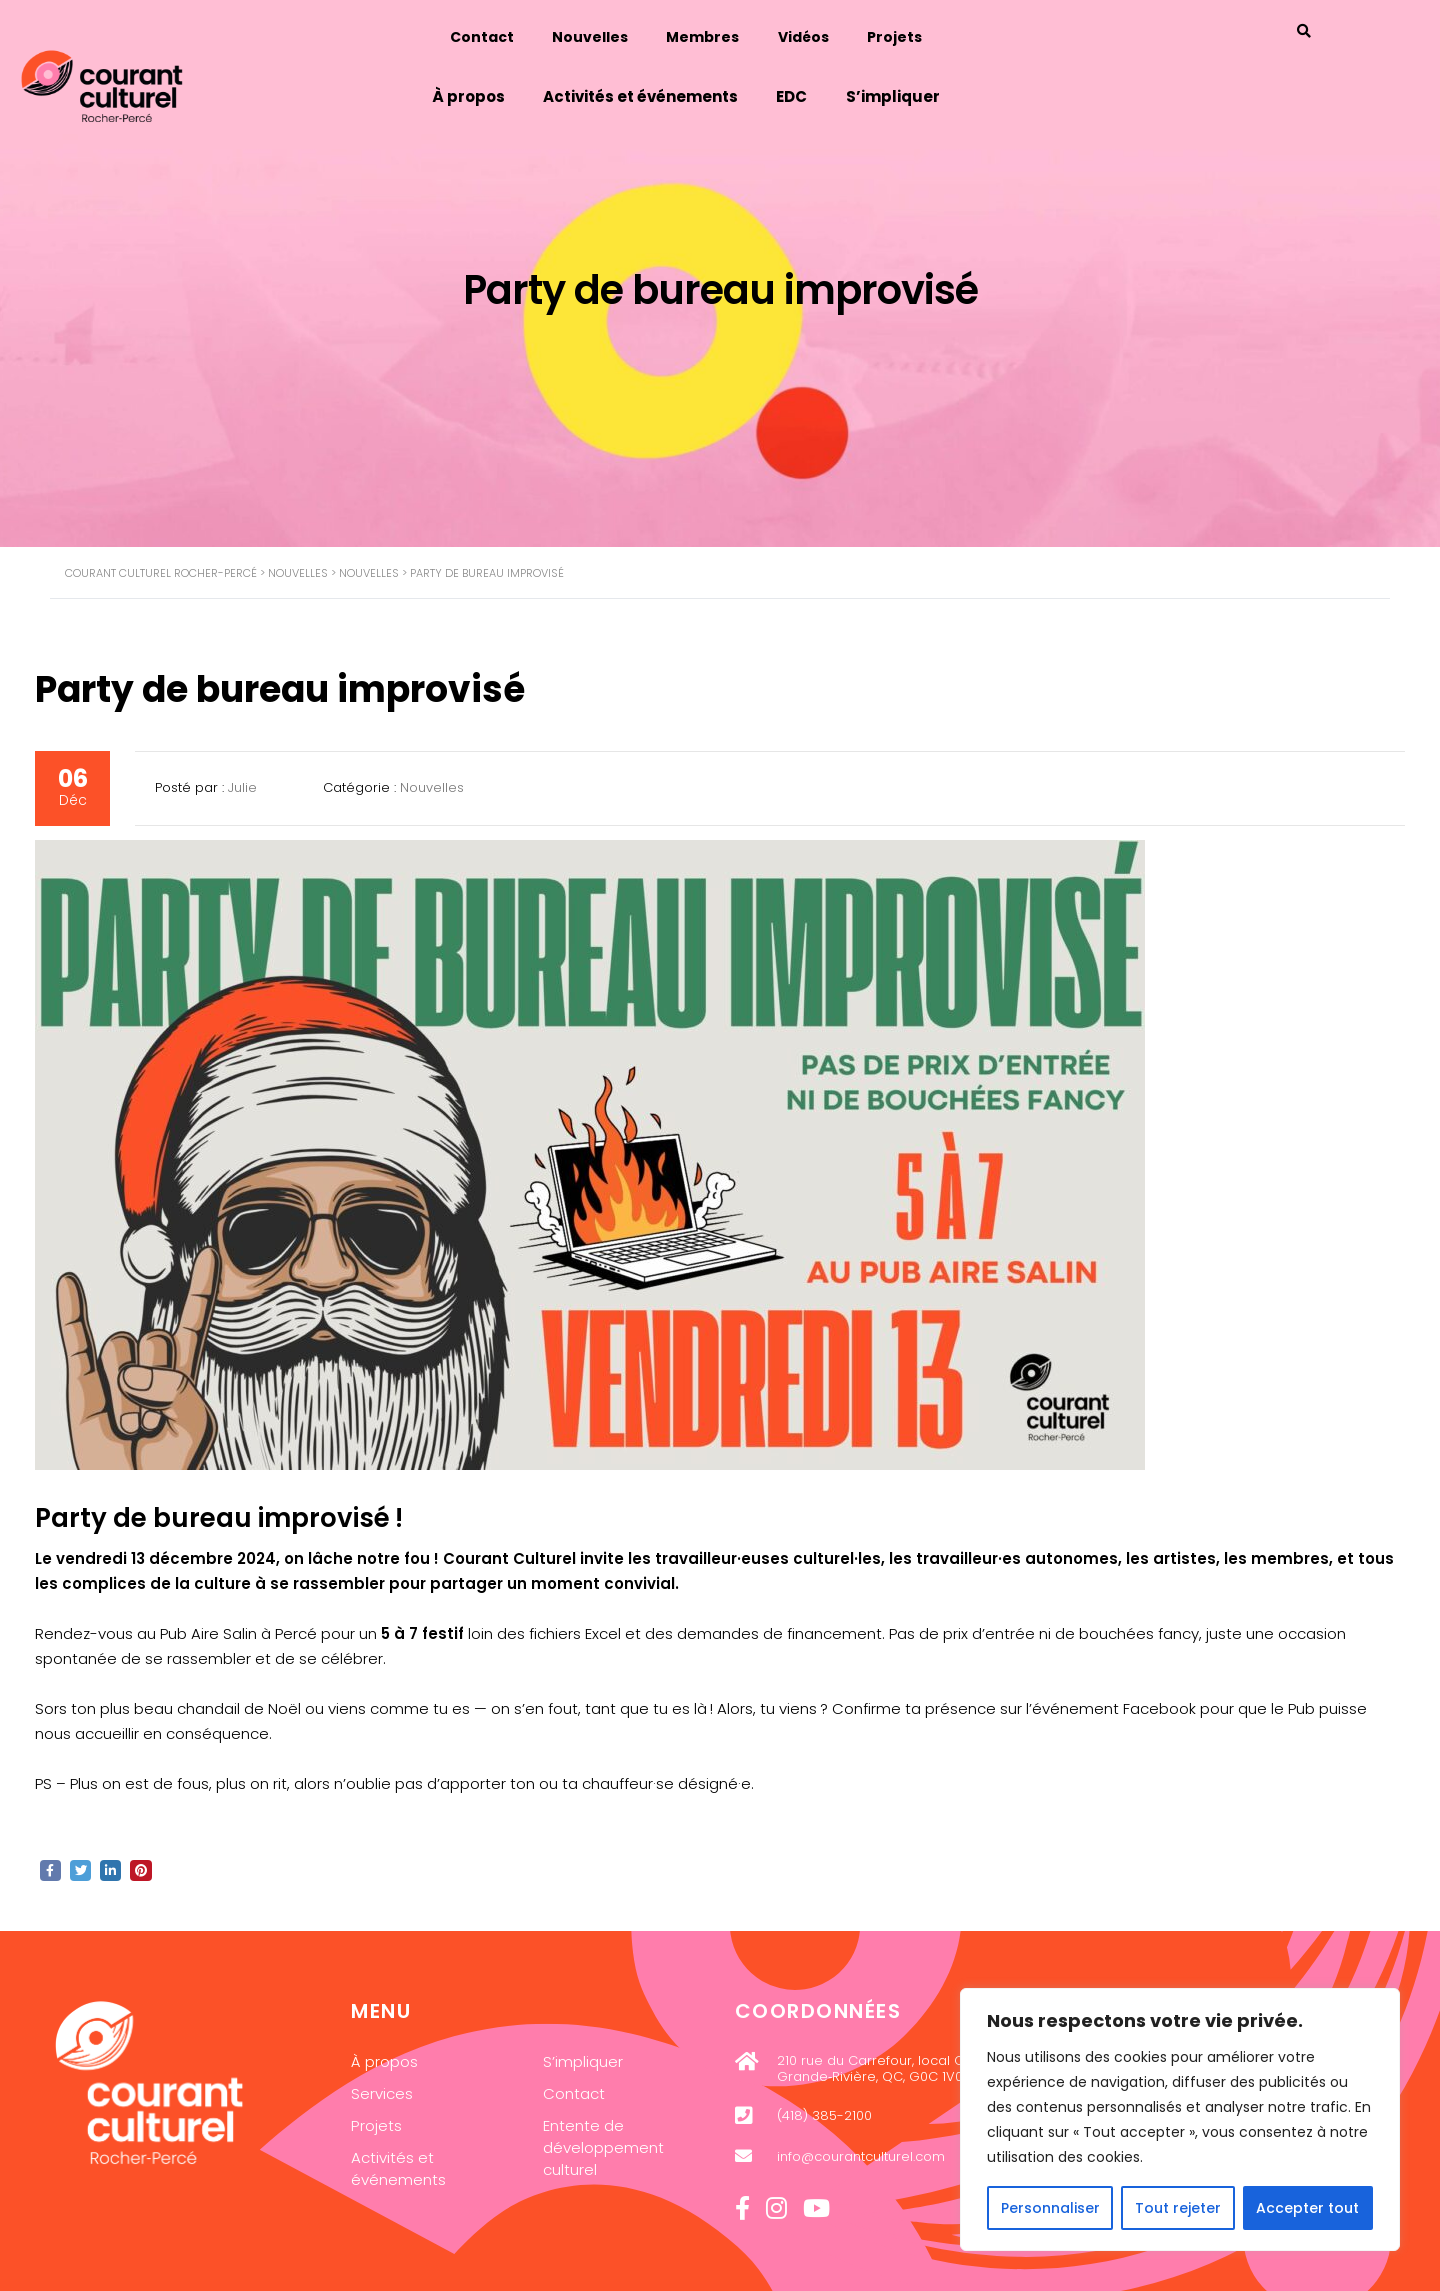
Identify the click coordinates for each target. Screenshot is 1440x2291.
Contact (513, 34)
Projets (932, 34)
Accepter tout (1307, 2208)
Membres (737, 34)
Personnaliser (1050, 2208)
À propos (500, 91)
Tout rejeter (1178, 2208)
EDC (827, 91)
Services (382, 2092)
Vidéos (839, 34)
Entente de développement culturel (603, 2146)
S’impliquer (930, 91)
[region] (1180, 2119)
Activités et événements (674, 91)
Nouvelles (623, 34)
